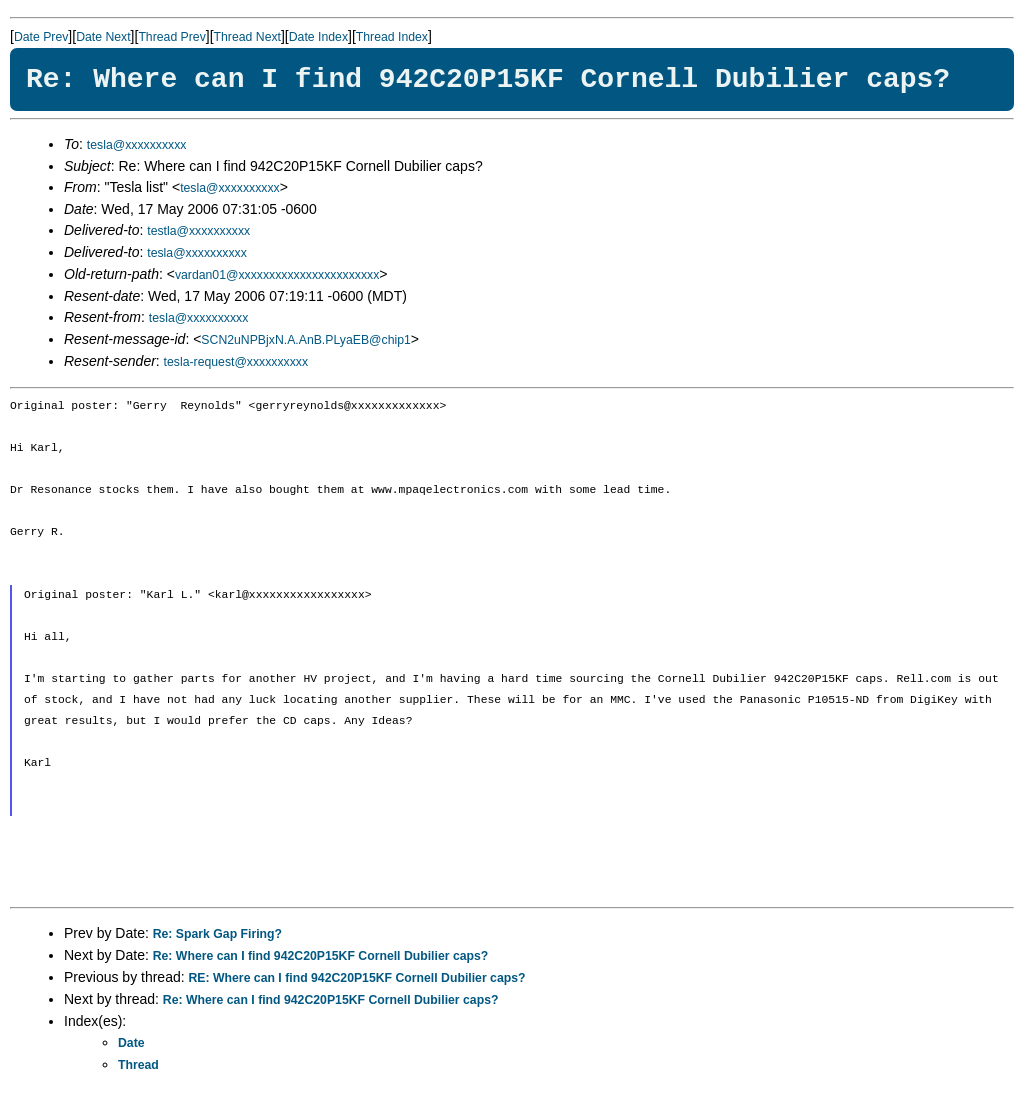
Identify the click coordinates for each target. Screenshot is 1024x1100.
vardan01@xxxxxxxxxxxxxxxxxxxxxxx (277, 275)
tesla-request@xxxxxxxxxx (236, 362)
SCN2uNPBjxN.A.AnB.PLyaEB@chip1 (305, 340)
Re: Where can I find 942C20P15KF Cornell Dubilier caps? (321, 956)
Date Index (318, 37)
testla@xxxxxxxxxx (198, 231)
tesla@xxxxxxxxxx (137, 145)
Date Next (103, 37)
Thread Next (247, 37)
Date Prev (41, 37)
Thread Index (392, 37)
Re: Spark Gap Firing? (217, 934)
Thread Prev (171, 37)
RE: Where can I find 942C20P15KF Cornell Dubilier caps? (357, 978)
